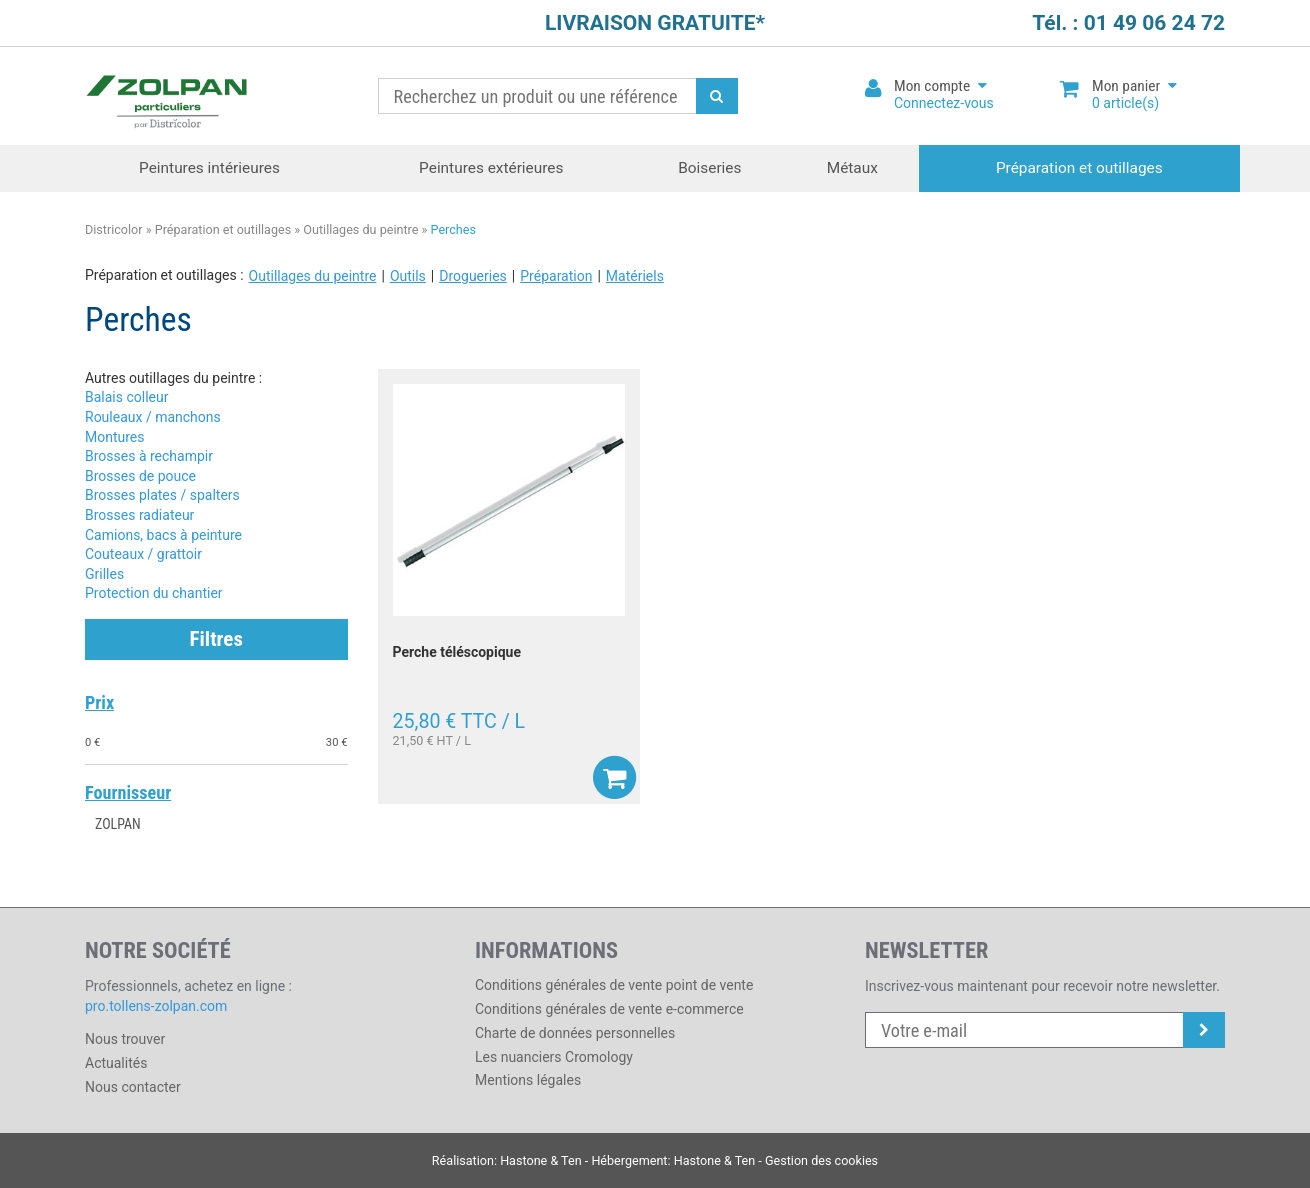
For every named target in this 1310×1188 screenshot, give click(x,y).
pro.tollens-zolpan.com (156, 1006)
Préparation (556, 276)
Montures (115, 437)
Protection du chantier (154, 593)
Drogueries (473, 276)
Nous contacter (133, 1087)
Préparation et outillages (1079, 168)
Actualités (116, 1063)
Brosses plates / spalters (162, 495)
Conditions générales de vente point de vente (614, 985)
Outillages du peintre (360, 229)
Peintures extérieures (491, 168)
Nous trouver (125, 1039)
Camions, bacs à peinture (163, 535)
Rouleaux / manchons (153, 417)
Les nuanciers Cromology (554, 1057)
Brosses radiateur (139, 515)
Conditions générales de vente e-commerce (609, 1009)
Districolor (167, 96)
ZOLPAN (118, 824)
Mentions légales (528, 1080)
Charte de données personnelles (575, 1033)
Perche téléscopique (457, 652)
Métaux (852, 168)
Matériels (635, 276)
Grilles (104, 574)
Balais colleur (126, 397)
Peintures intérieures (209, 168)
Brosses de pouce (140, 476)
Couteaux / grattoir (143, 554)
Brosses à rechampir (149, 456)
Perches (453, 229)
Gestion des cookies (821, 1160)
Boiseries (709, 168)
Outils (408, 276)
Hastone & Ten (541, 1160)
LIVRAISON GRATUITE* (655, 23)
